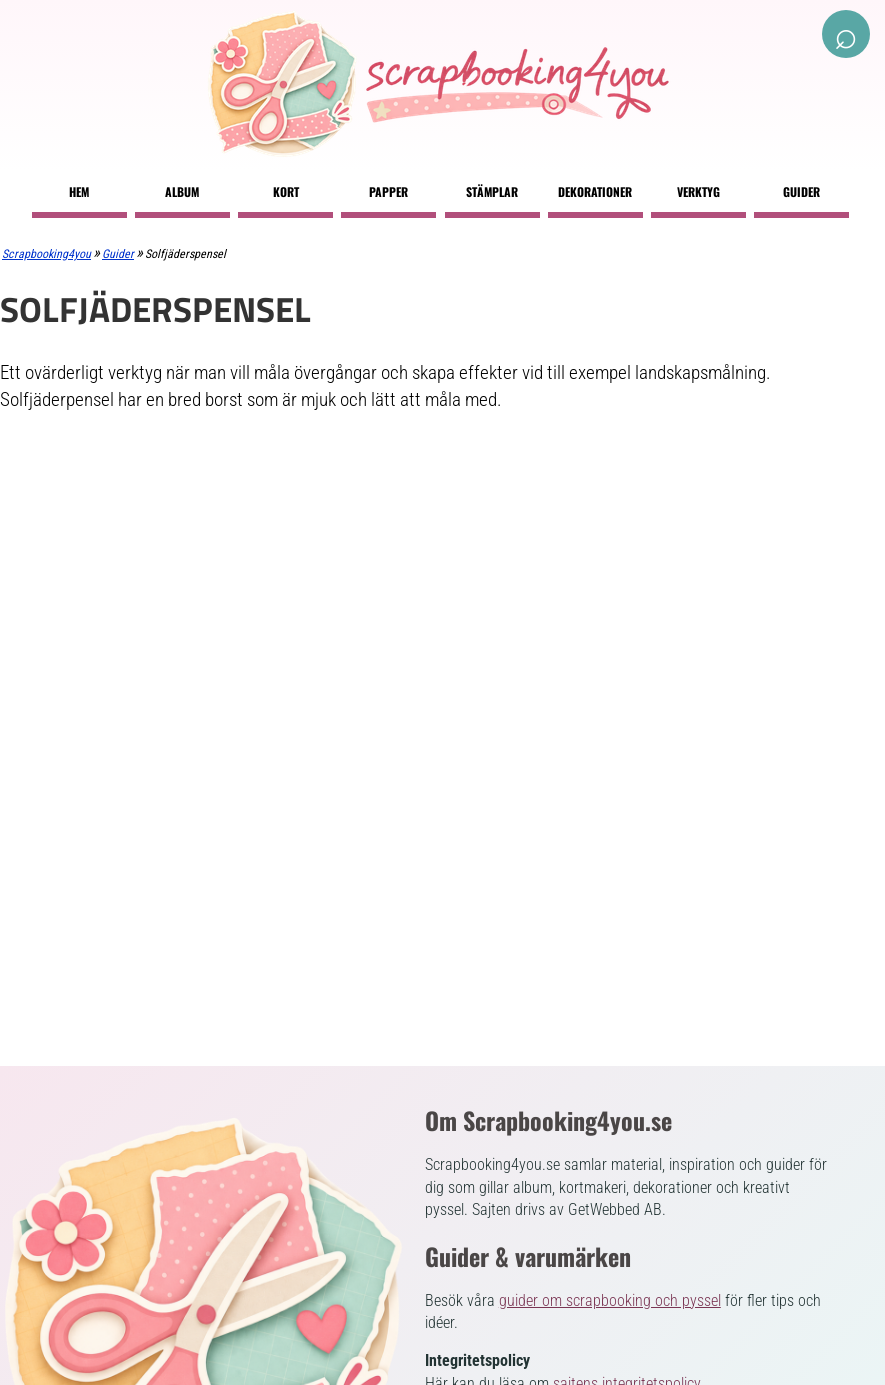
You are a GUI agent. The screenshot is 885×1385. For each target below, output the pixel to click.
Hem (79, 191)
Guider (801, 191)
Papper (388, 191)
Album (182, 191)
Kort (286, 191)
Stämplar (492, 191)
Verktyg (698, 191)
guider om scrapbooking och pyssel (610, 1300)
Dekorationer (595, 191)
